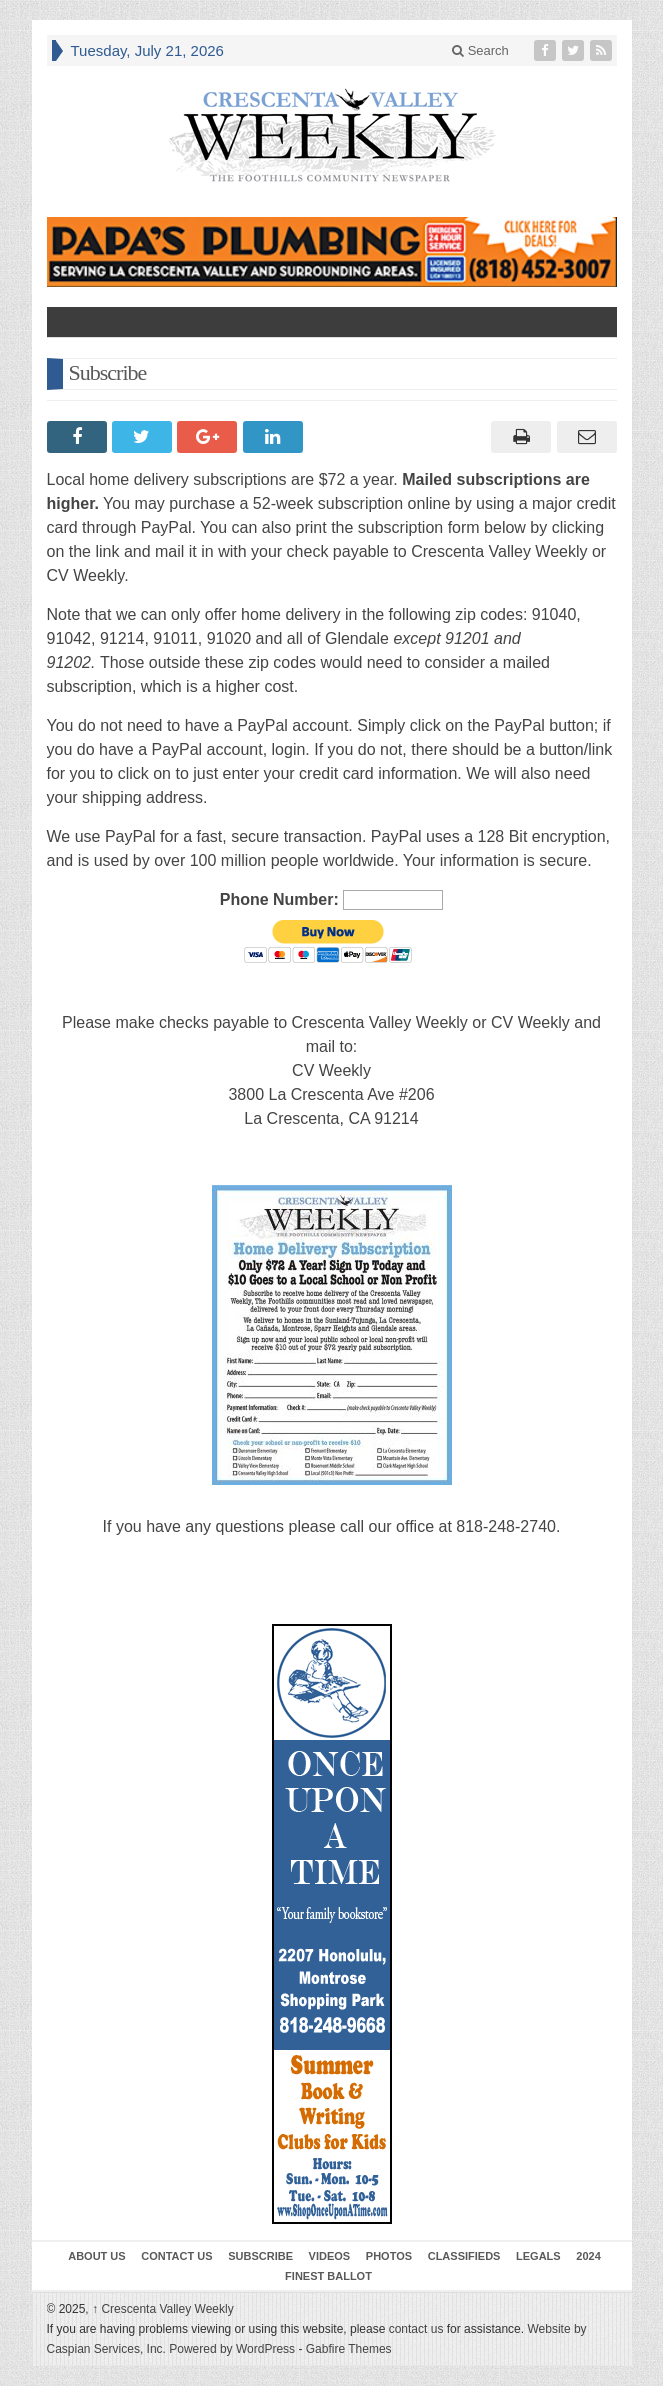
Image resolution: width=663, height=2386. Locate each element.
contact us (416, 2329)
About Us (96, 2256)
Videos (330, 2256)
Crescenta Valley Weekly (163, 2309)
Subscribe (260, 2256)
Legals (538, 2256)
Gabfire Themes (349, 2349)
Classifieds (464, 2256)
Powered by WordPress (232, 2349)
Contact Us (176, 2256)
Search (480, 50)
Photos (389, 2256)
